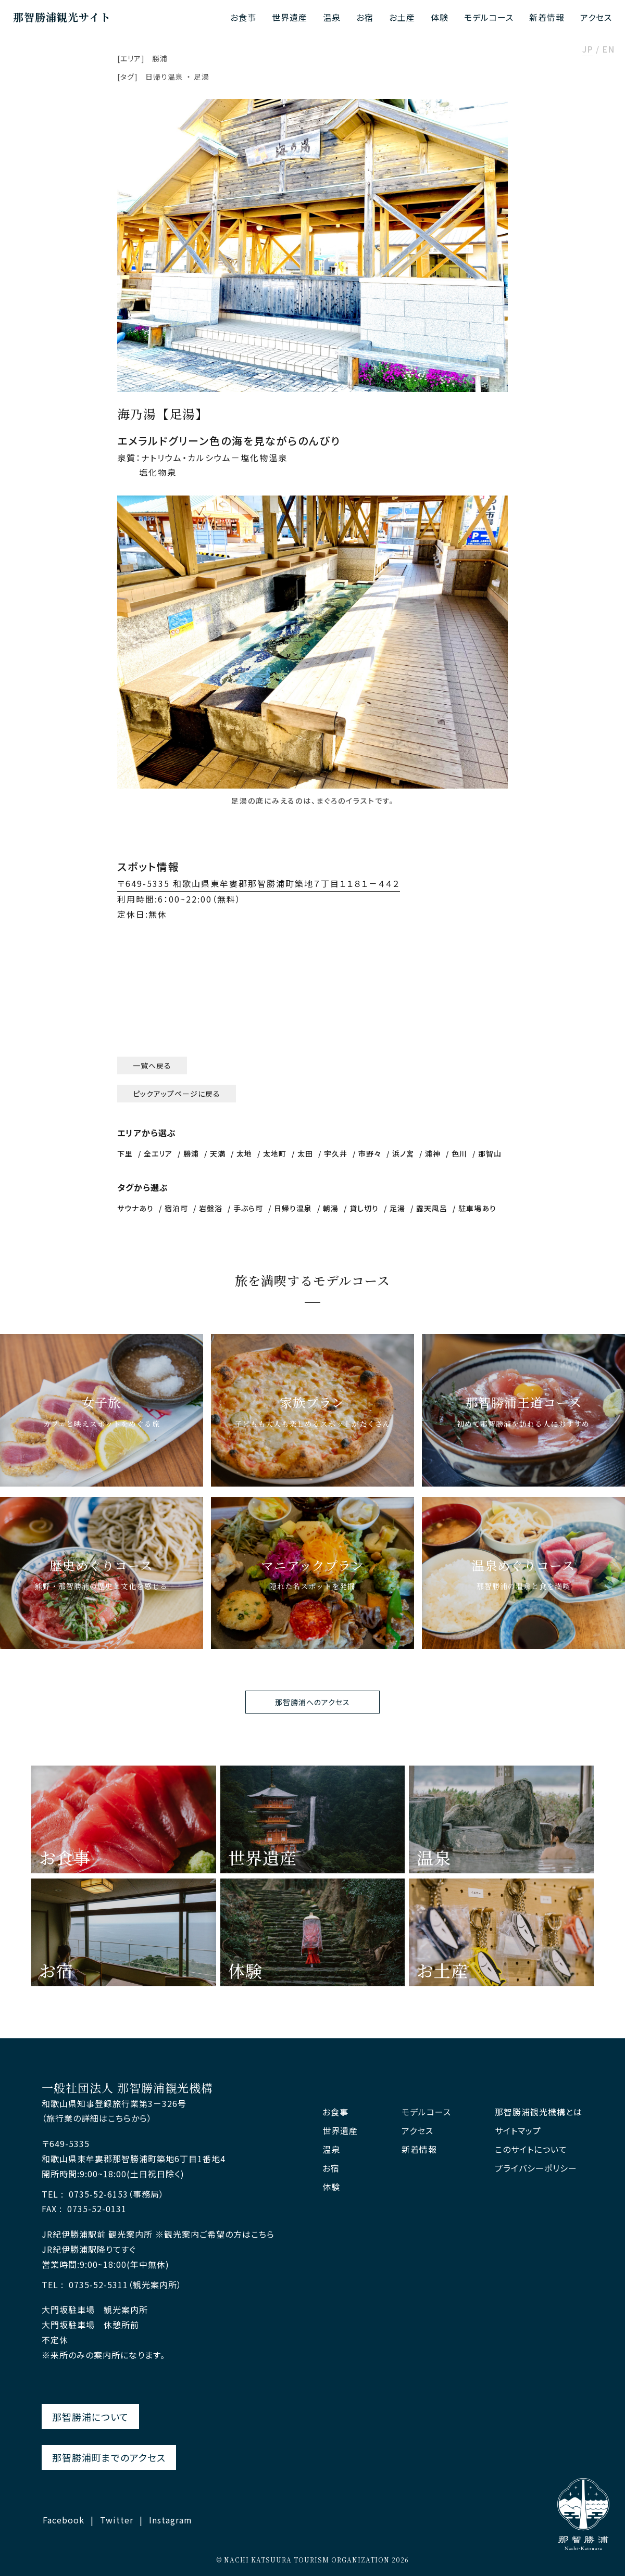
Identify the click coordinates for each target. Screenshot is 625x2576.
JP (587, 50)
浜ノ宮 (403, 1153)
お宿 (364, 17)
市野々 (369, 1153)
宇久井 (335, 1153)
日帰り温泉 (164, 76)
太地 (244, 1153)
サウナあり (135, 1208)
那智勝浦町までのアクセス (109, 2457)
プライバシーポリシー (536, 2168)
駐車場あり (477, 1208)
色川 (459, 1153)
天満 (218, 1153)
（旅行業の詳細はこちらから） (97, 2118)
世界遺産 (289, 17)
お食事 (243, 17)
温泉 (332, 17)
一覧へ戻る (152, 1065)
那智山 (490, 1153)
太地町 (274, 1153)
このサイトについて (531, 2149)
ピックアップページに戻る (176, 1093)
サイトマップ (518, 2131)
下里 (125, 1153)
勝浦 (160, 58)
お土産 (402, 17)
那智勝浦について (90, 2416)
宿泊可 (176, 1208)
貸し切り (364, 1208)
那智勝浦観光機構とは (538, 2112)
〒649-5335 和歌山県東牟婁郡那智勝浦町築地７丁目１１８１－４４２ (258, 883)
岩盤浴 (210, 1208)
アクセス (596, 17)
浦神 (433, 1153)
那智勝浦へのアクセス (312, 1702)
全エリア (158, 1153)
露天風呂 (431, 1208)
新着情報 (547, 17)
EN (608, 50)
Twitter (116, 2520)
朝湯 (331, 1208)
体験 (439, 17)
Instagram (170, 2520)
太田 (305, 1153)
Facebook (63, 2520)
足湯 (201, 76)
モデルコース (489, 17)
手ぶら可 (248, 1208)
